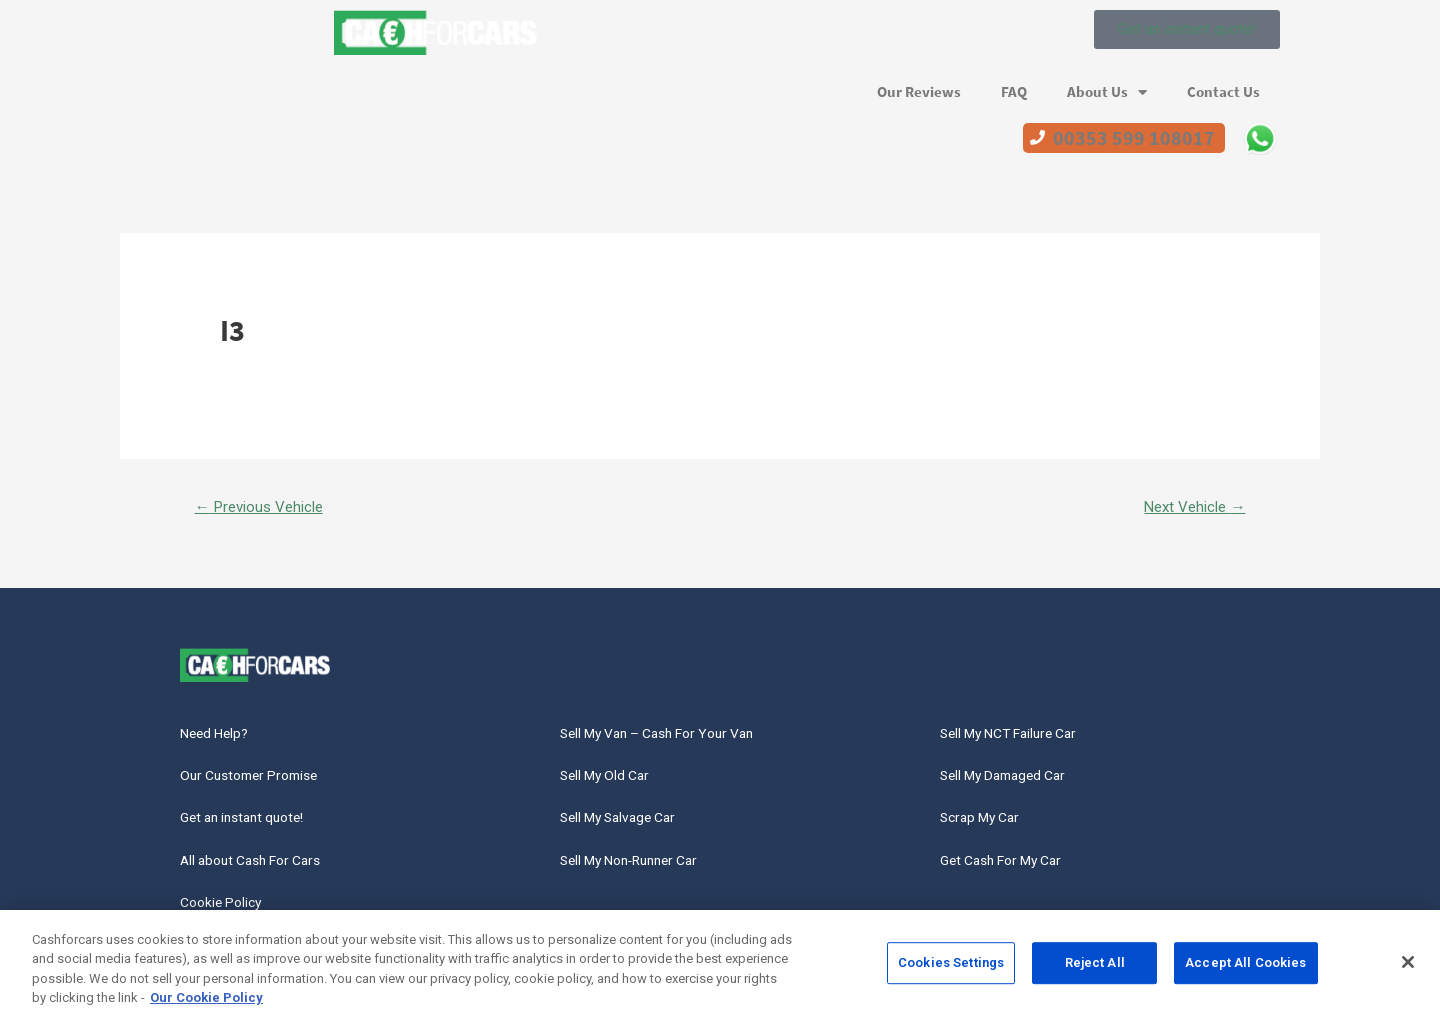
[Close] (1408, 970)
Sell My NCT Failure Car (1022, 736)
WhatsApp (1260, 138)
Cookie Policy (228, 917)
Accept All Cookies (1245, 970)
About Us (1107, 92)
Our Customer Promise (260, 781)
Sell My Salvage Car (630, 826)
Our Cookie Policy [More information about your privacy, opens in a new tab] (206, 1006)
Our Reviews (919, 92)
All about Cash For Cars (261, 871)
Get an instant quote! (252, 826)
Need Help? (221, 736)
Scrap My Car (986, 826)
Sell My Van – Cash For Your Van (673, 736)
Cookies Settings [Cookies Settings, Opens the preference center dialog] (951, 970)
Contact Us (1223, 92)
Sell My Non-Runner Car (643, 871)
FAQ (1014, 92)
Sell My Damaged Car (1015, 781)
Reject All (1095, 970)
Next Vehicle (1189, 507)
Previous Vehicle (265, 507)
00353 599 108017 (1134, 138)
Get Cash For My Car (1011, 871)
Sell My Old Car (614, 781)
